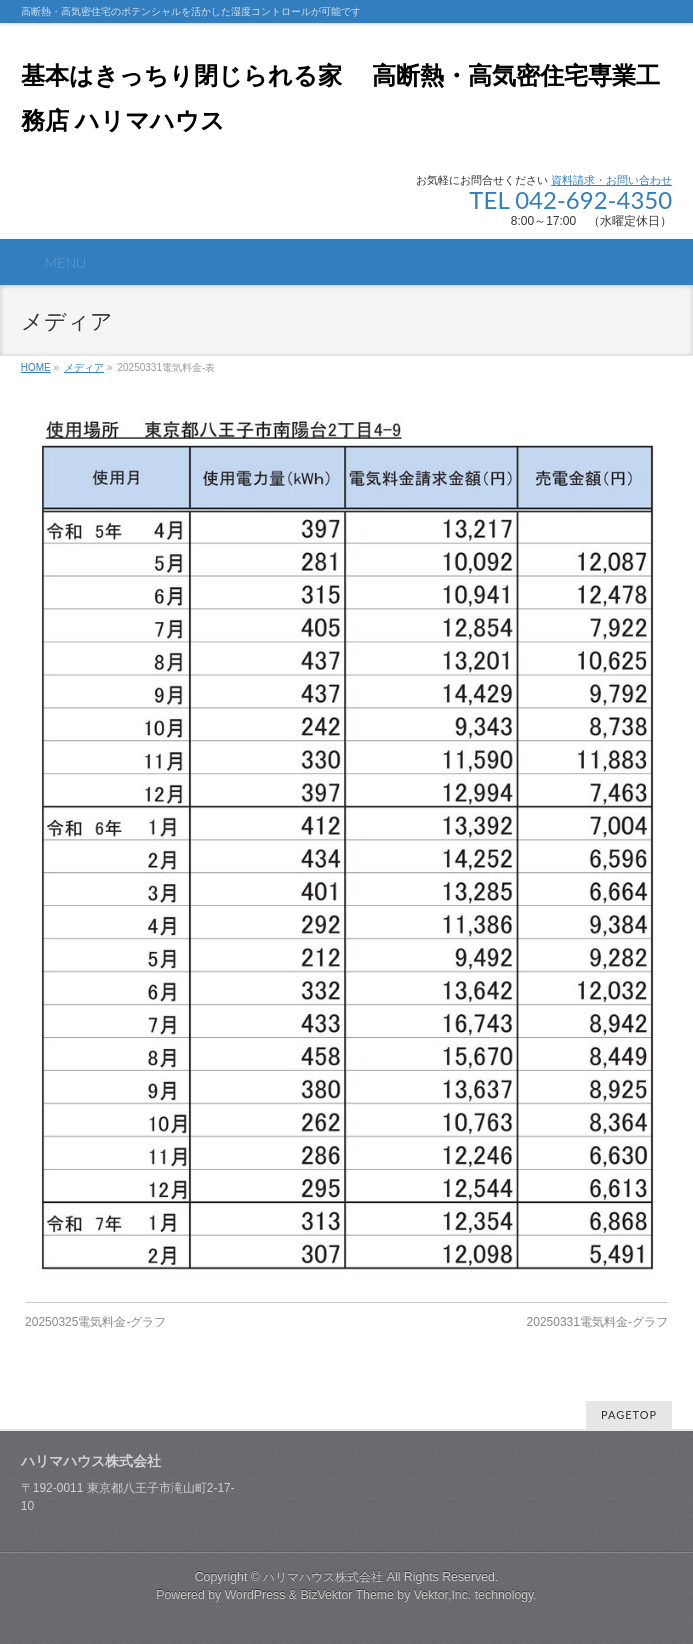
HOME (36, 367)
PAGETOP (629, 1414)
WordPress (255, 1595)
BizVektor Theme (347, 1595)
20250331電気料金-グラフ (597, 1322)
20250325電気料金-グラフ (95, 1322)
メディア (84, 367)
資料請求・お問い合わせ (611, 180)
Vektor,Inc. (443, 1595)
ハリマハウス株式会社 (323, 1577)
